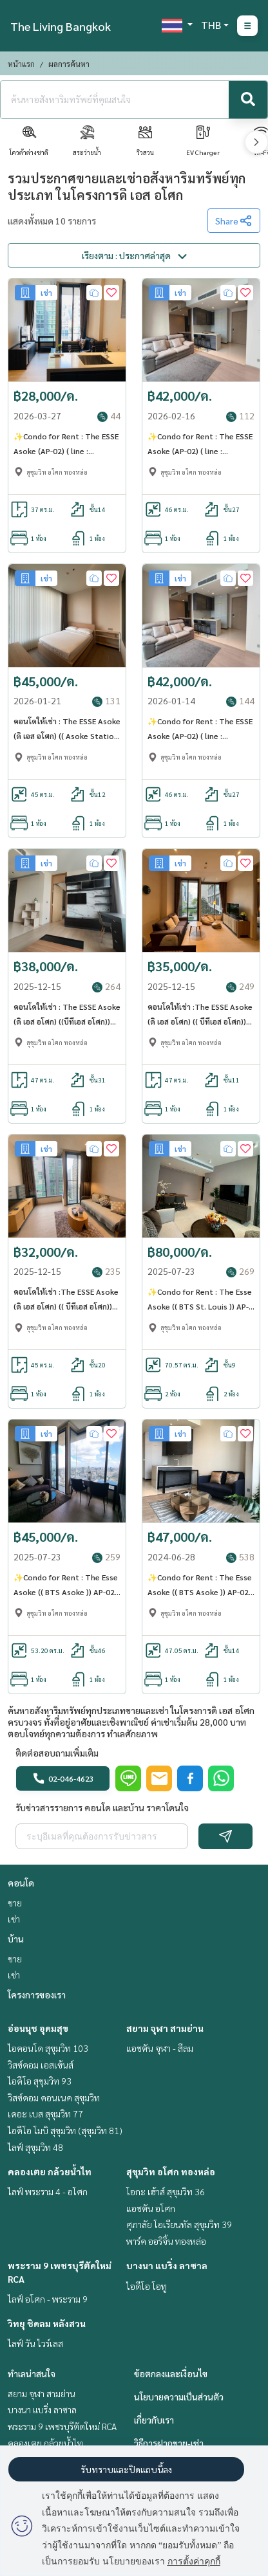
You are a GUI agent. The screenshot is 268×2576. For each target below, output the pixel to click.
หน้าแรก (21, 64)
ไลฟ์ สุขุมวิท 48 (35, 2147)
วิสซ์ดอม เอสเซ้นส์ (40, 2064)
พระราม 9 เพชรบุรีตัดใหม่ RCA (62, 2426)
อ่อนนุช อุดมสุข (38, 2028)
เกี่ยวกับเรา (154, 2419)
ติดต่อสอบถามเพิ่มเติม (57, 1752)
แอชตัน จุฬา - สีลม (159, 2048)
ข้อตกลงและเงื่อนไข (170, 2373)
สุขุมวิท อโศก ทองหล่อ (170, 2171)
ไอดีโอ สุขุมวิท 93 (40, 2081)
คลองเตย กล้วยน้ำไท (49, 2171)
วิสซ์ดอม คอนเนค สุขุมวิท (54, 2097)
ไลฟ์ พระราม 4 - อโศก (48, 2191)
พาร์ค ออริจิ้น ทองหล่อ (166, 2241)
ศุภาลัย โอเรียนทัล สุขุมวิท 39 (179, 2224)
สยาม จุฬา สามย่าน (165, 2028)
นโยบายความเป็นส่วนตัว (179, 2396)
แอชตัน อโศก (150, 2208)
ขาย (15, 1902)
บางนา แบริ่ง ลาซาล (166, 2265)
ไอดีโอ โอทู (146, 2286)
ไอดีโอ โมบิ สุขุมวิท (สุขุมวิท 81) (65, 2130)
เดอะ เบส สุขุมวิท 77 (45, 2113)
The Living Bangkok (60, 26)
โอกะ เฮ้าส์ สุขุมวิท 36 (165, 2191)
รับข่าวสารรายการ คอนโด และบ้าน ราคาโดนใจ (102, 1807)
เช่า (14, 1918)
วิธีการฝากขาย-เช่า (169, 2443)
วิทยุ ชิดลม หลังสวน (47, 2323)
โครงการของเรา (37, 1994)
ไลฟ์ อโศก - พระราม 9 (48, 2299)
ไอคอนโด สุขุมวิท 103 (48, 2048)
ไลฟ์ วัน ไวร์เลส (35, 2343)
